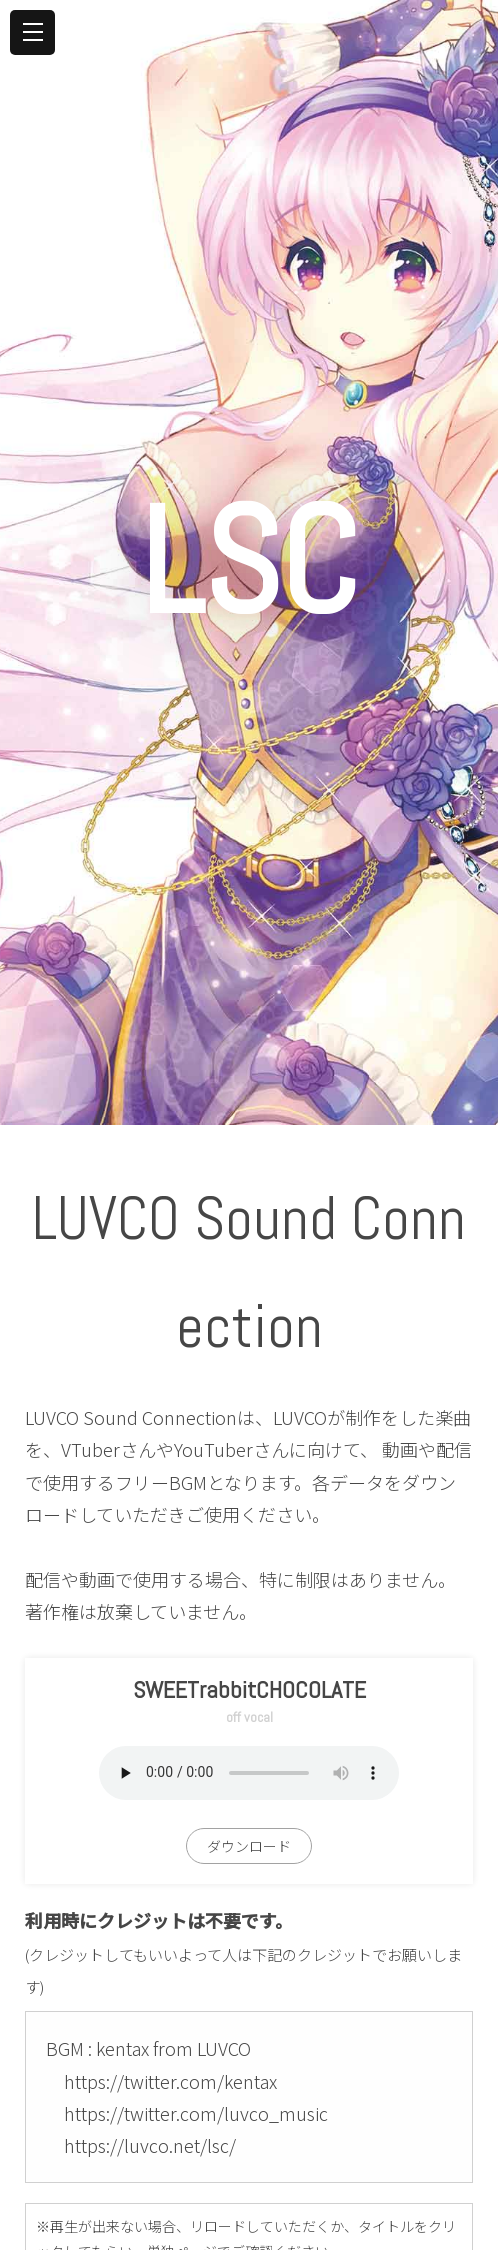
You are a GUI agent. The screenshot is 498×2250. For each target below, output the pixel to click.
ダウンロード (249, 1846)
